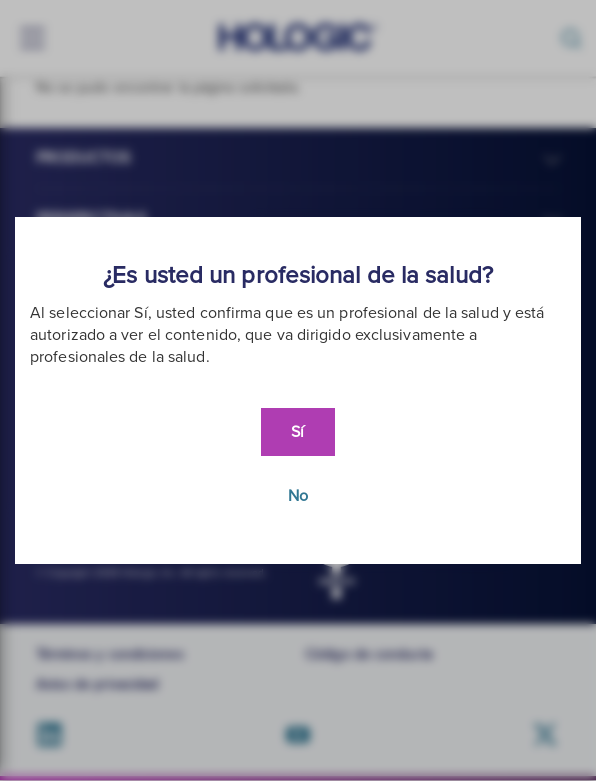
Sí (297, 432)
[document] (298, 390)
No (298, 496)
